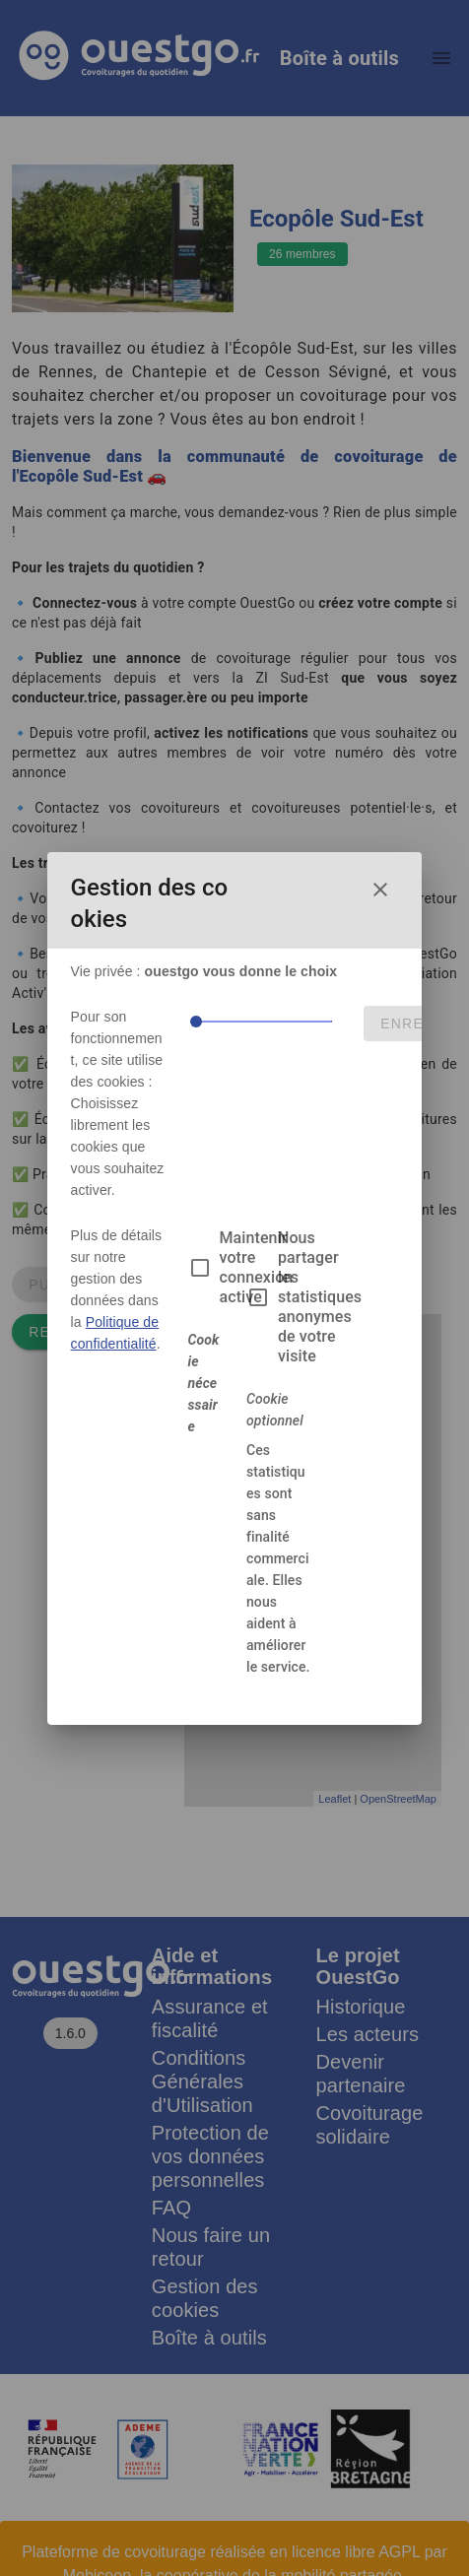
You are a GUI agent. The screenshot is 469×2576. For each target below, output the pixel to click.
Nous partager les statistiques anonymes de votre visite (320, 1296)
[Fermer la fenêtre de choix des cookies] (380, 889)
